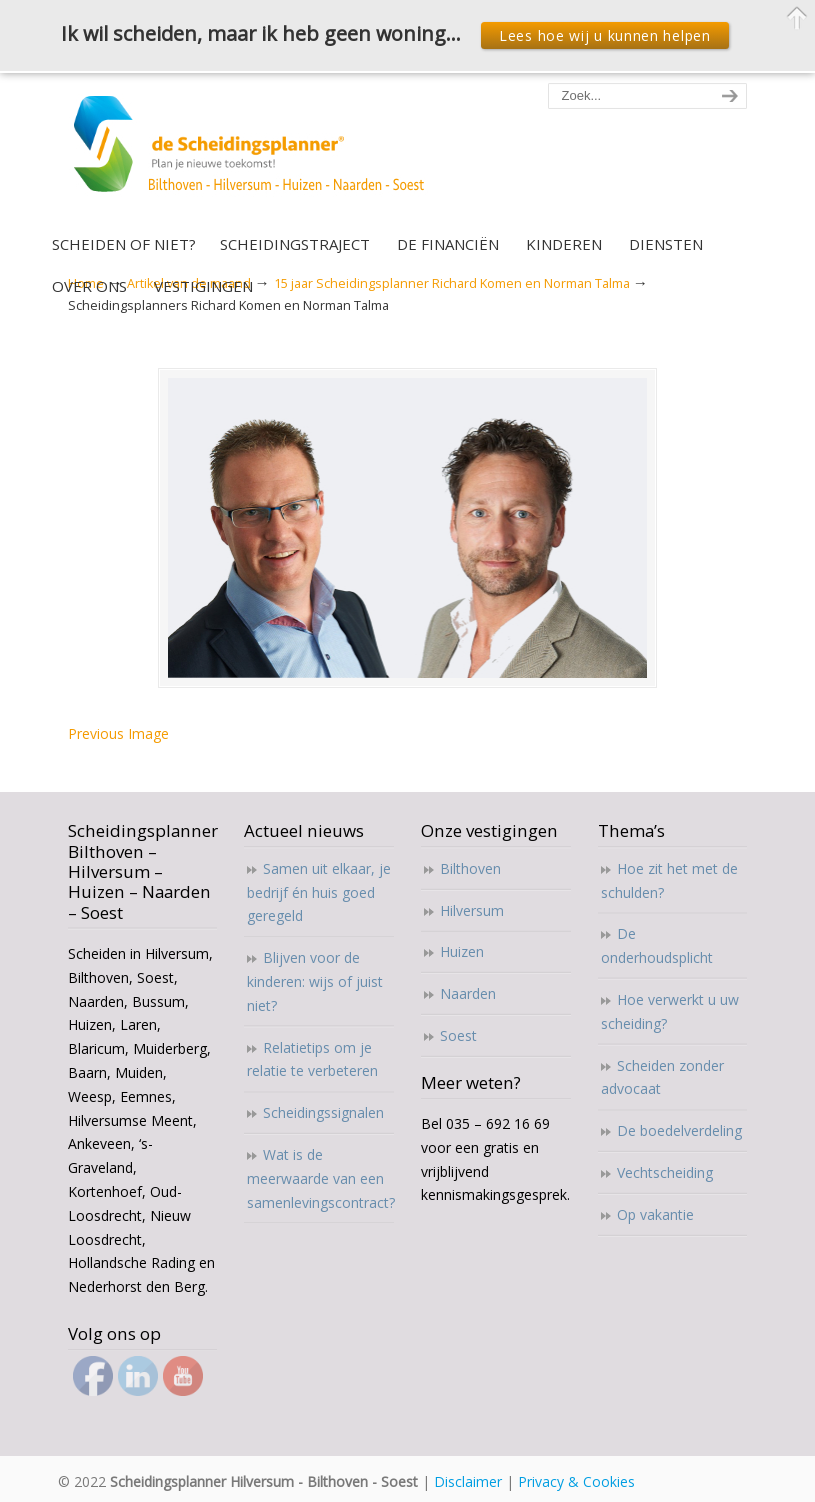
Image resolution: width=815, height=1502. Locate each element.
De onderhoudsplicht (657, 945)
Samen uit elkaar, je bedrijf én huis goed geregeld (319, 892)
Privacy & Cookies (576, 1481)
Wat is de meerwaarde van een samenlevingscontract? (320, 1178)
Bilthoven (470, 868)
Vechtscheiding (665, 1172)
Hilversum (472, 910)
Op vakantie (655, 1214)
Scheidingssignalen (323, 1112)
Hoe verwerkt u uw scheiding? (670, 1011)
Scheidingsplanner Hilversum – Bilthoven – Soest (255, 155)
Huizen (462, 951)
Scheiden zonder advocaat (662, 1077)
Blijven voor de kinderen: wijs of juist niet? (315, 981)
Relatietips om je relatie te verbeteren (312, 1059)
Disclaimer (468, 1481)
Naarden (468, 993)
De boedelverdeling (679, 1130)
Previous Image (118, 733)
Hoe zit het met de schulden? (669, 880)
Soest (458, 1035)
